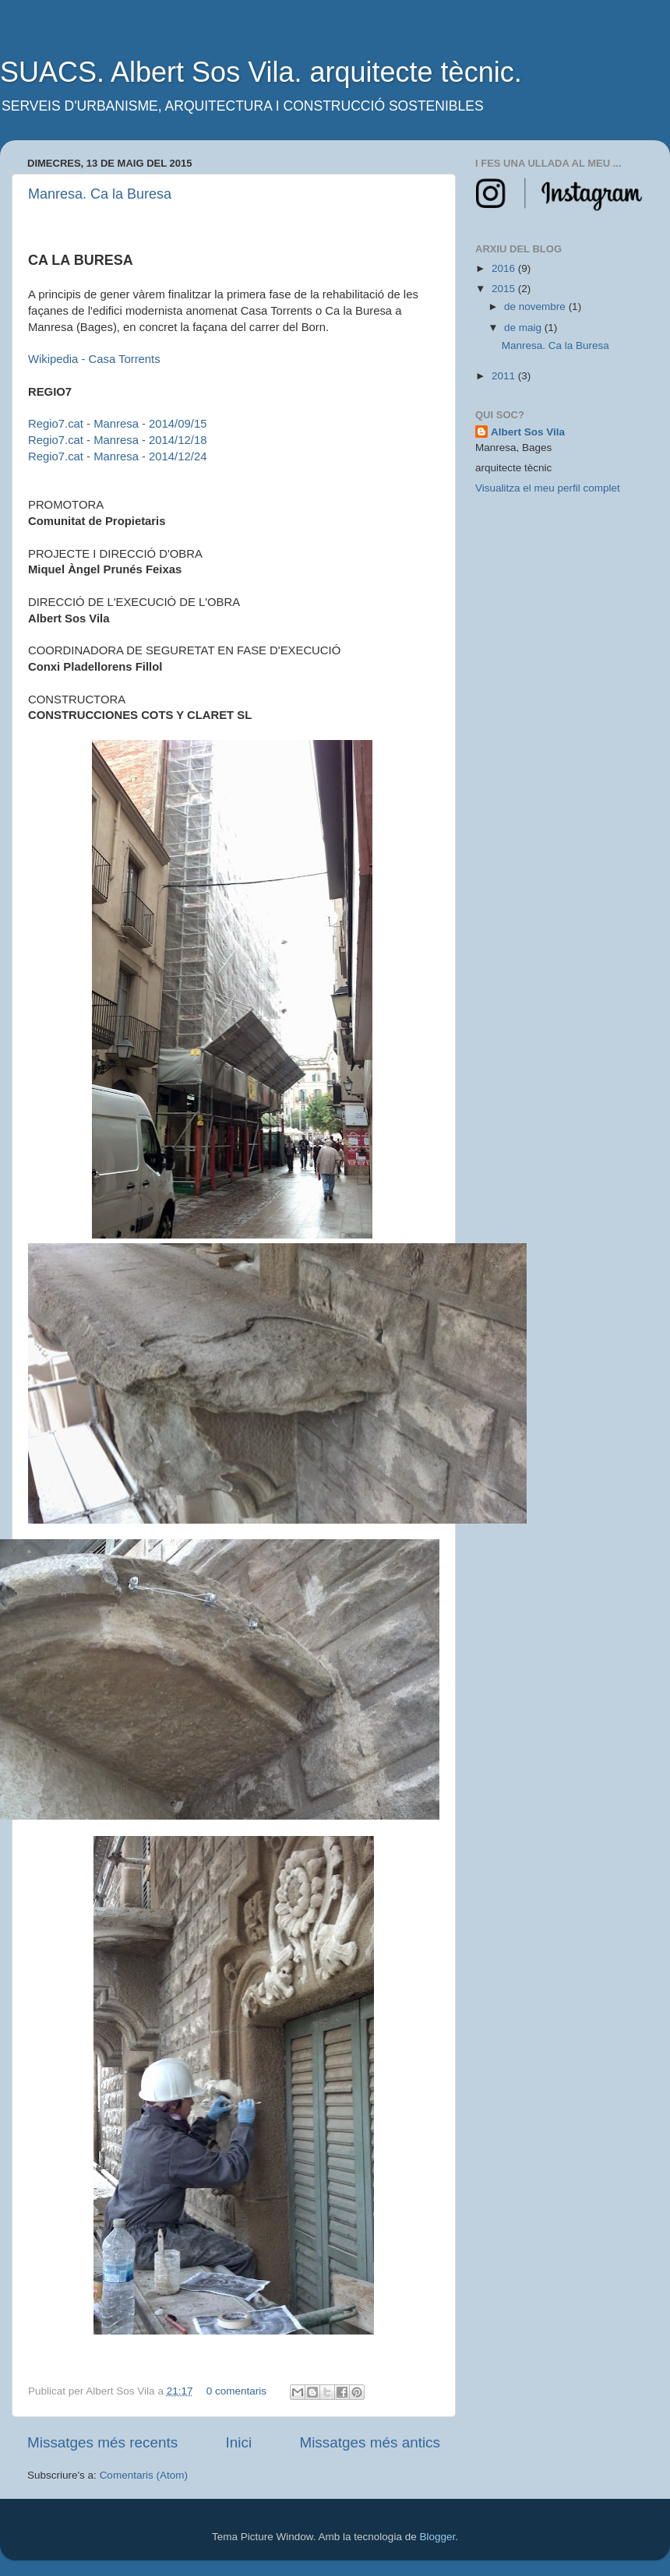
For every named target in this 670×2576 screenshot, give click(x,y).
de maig (524, 327)
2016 (505, 268)
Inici (239, 2442)
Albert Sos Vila (528, 432)
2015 (505, 288)
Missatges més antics (369, 2442)
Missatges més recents (102, 2442)
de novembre (536, 306)
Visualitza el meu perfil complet (547, 488)
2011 (505, 376)
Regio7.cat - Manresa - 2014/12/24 (117, 456)
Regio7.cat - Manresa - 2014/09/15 (117, 424)
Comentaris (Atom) (144, 2475)
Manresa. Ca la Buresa (99, 194)
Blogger (437, 2537)
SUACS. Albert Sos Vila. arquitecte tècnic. (261, 72)
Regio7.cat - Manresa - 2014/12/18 (117, 440)
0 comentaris (236, 2391)
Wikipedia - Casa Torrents (94, 359)
